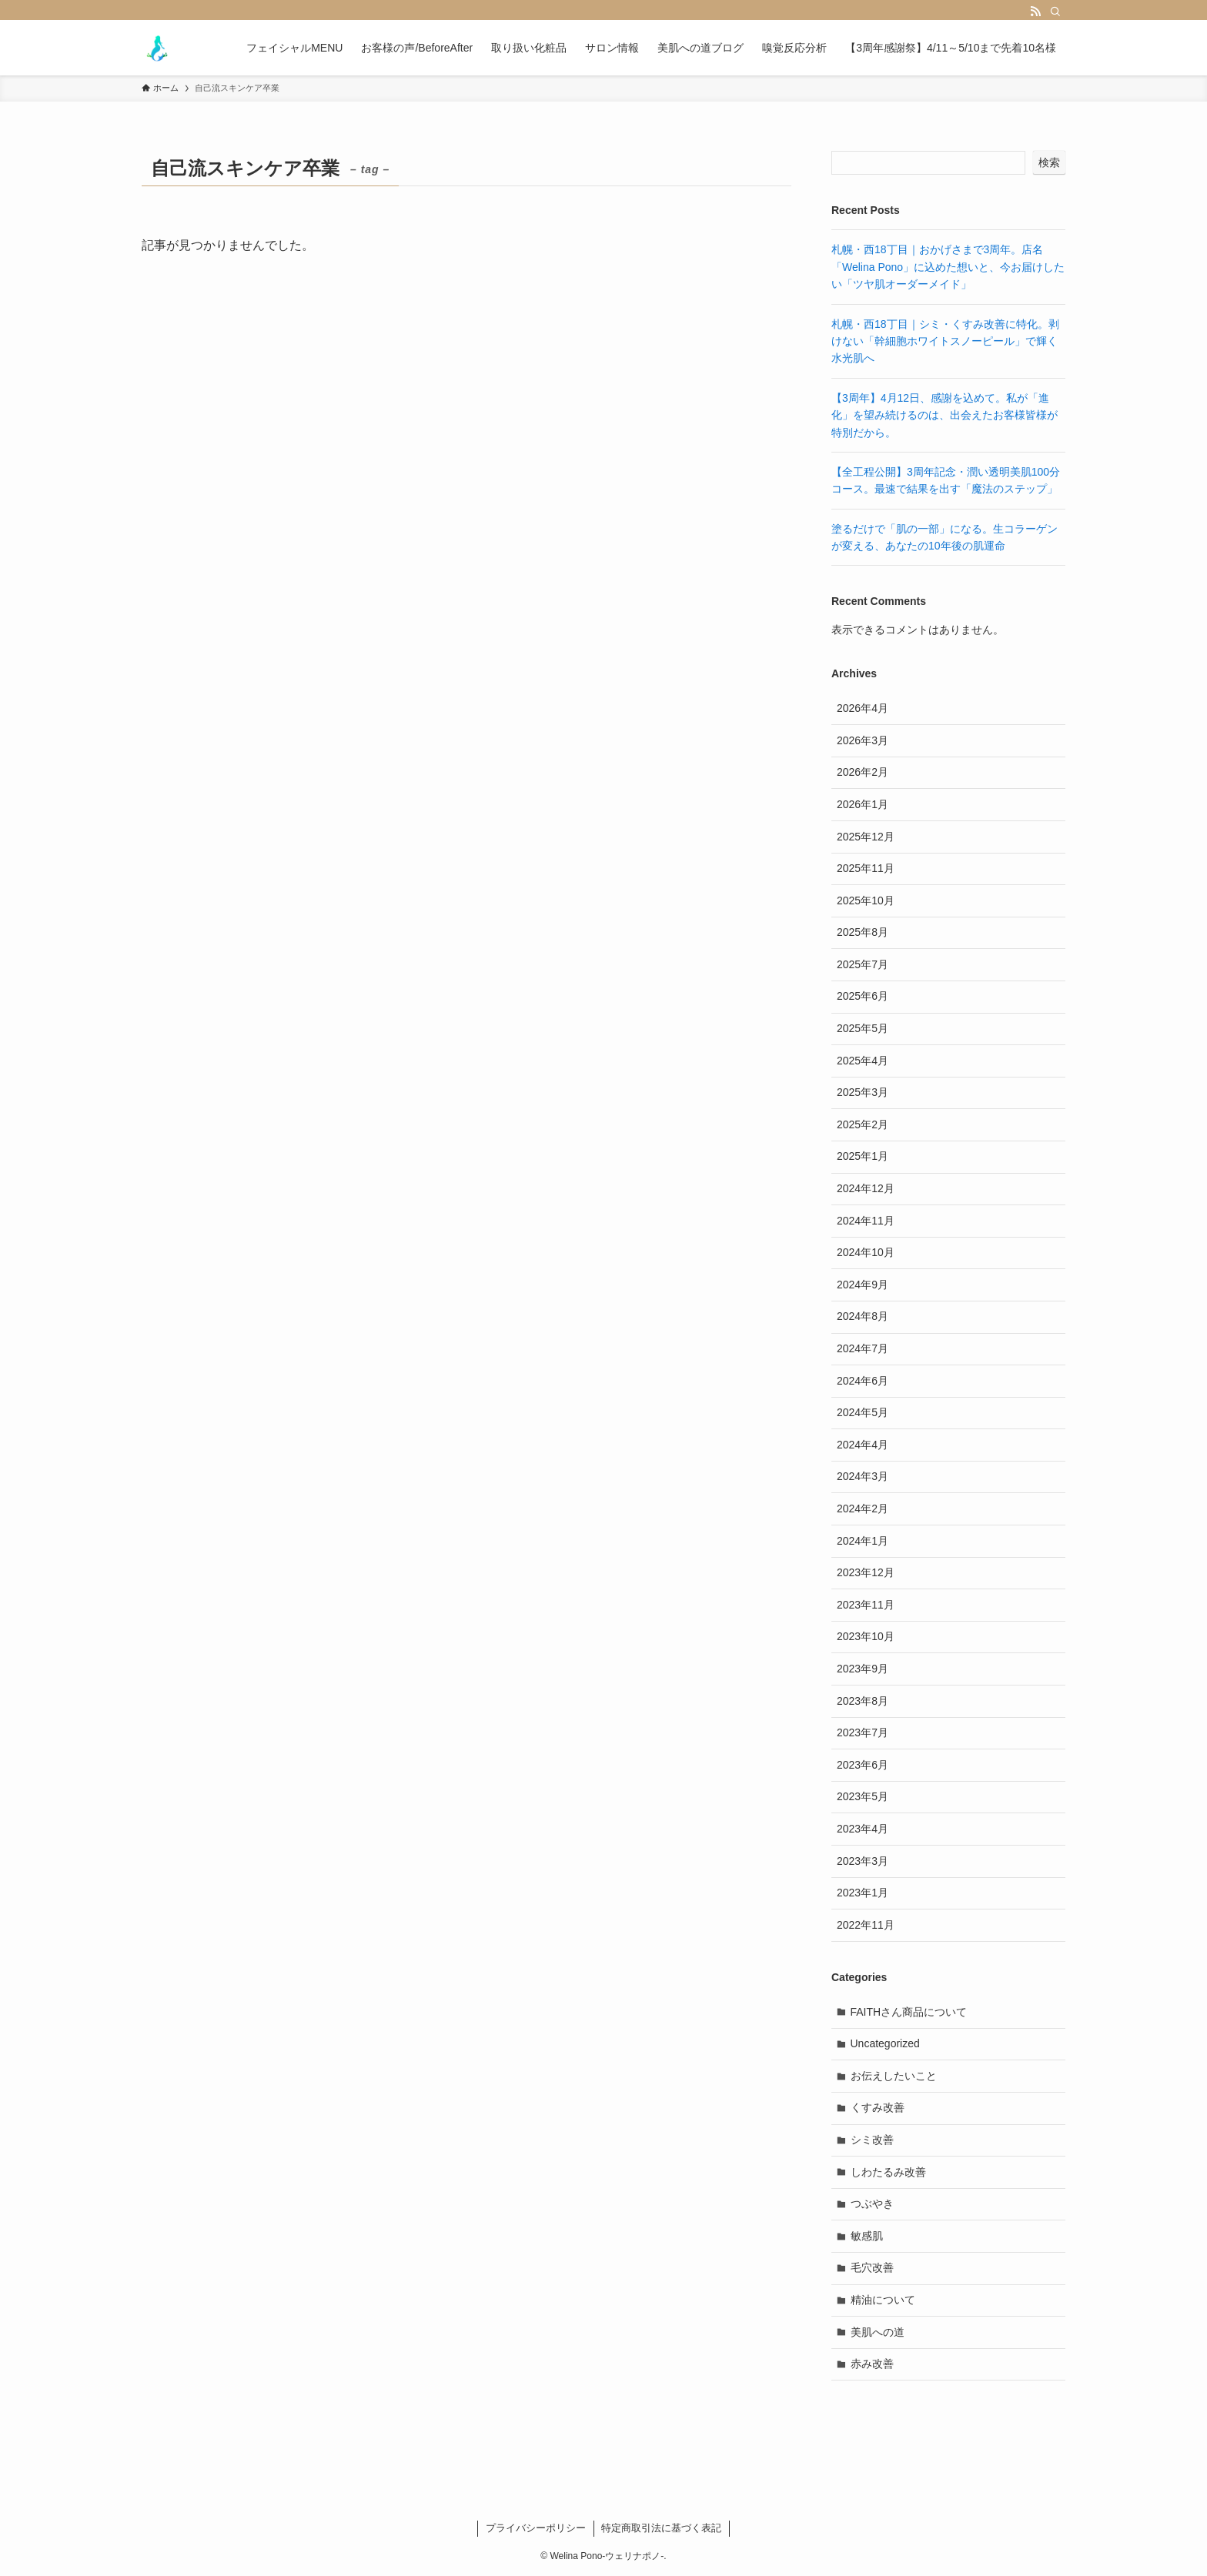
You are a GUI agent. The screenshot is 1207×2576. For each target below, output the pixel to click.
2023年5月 (862, 1796)
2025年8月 (862, 932)
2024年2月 (862, 1508)
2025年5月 (862, 1028)
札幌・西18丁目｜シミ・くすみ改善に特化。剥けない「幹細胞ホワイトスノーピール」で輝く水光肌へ (945, 341)
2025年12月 (865, 836)
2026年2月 (862, 772)
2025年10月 (865, 900)
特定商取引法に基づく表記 (661, 2528)
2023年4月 (862, 1829)
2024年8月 (862, 1316)
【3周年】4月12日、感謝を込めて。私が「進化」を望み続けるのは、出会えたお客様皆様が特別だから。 (944, 415)
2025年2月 (862, 1124)
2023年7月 (862, 1732)
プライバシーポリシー (536, 2528)
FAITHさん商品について (909, 2012)
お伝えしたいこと (894, 2076)
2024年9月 (862, 1284)
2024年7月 (862, 1348)
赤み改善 (872, 2363)
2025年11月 (865, 868)
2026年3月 (862, 740)
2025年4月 (862, 1060)
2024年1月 (862, 1541)
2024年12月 (865, 1188)
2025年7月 (862, 964)
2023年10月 (865, 1636)
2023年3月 (862, 1861)
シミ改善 (872, 2139)
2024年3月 (862, 1476)
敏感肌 (867, 2236)
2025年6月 (862, 996)
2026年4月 (862, 708)
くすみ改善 (877, 2107)
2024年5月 (862, 1412)
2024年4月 (862, 1444)
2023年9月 (862, 1668)
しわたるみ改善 (888, 2172)
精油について (883, 2300)
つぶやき (872, 2203)
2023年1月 (862, 1892)
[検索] (1055, 11)
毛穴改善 (872, 2267)
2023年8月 (862, 1701)
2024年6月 (862, 1381)
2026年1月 (862, 804)
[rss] (1035, 11)
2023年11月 (865, 1605)
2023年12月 (865, 1572)
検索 (1049, 162)
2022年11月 (865, 1925)
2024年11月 (865, 1220)
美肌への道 (877, 2332)
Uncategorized (885, 2043)
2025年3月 (862, 1092)
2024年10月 (865, 1252)
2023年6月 (862, 1765)
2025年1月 (862, 1156)
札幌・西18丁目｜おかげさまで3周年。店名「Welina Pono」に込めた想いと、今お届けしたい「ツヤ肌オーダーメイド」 (948, 266)
